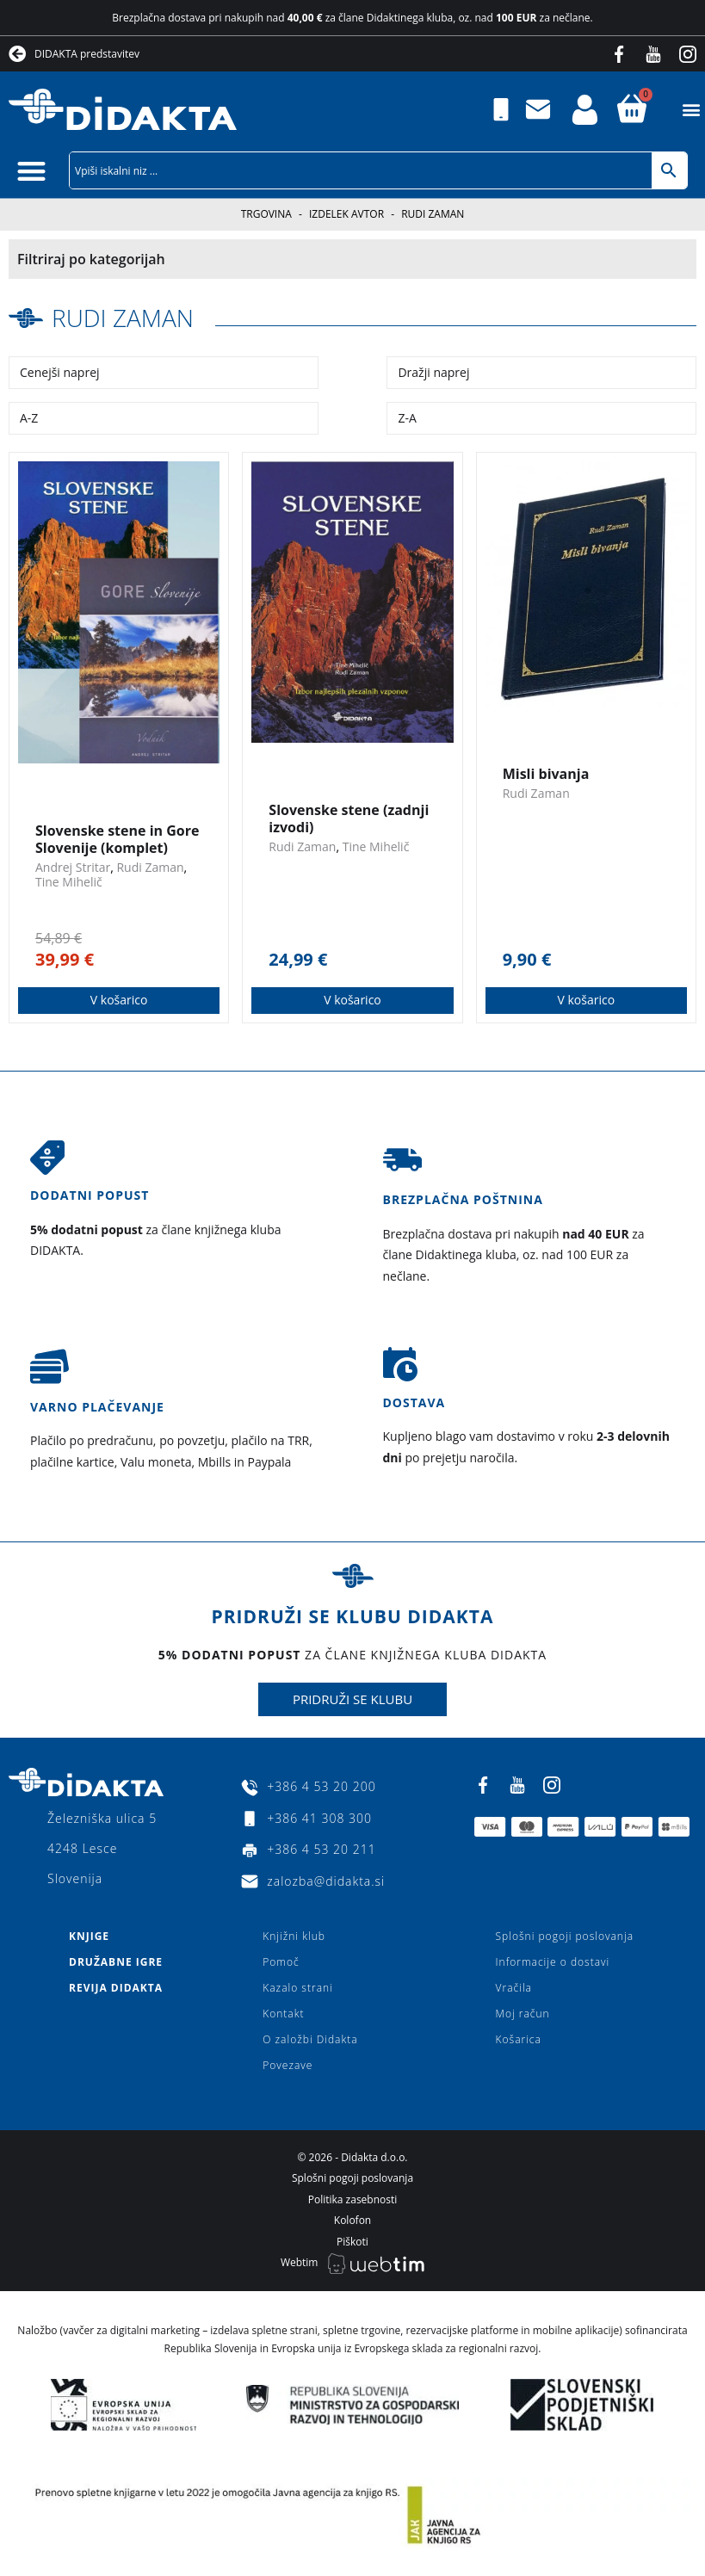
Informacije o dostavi (553, 1962)
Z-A (407, 418)
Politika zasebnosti (353, 2199)
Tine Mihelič (68, 882)
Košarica (518, 2039)
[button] (691, 110)
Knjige (89, 1936)
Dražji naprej (433, 372)
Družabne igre (116, 1962)
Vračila (514, 1987)
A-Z (29, 418)
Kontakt (283, 2013)
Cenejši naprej (60, 372)
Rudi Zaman (123, 317)
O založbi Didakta (310, 2039)
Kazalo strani (298, 1987)
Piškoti (352, 2241)
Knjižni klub (294, 1936)
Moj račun (523, 2013)
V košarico (119, 999)
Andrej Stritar (72, 867)
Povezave (287, 2065)
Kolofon (352, 2220)
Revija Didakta (116, 1987)
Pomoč (281, 1962)
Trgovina (266, 214)
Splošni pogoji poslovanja (565, 1936)
